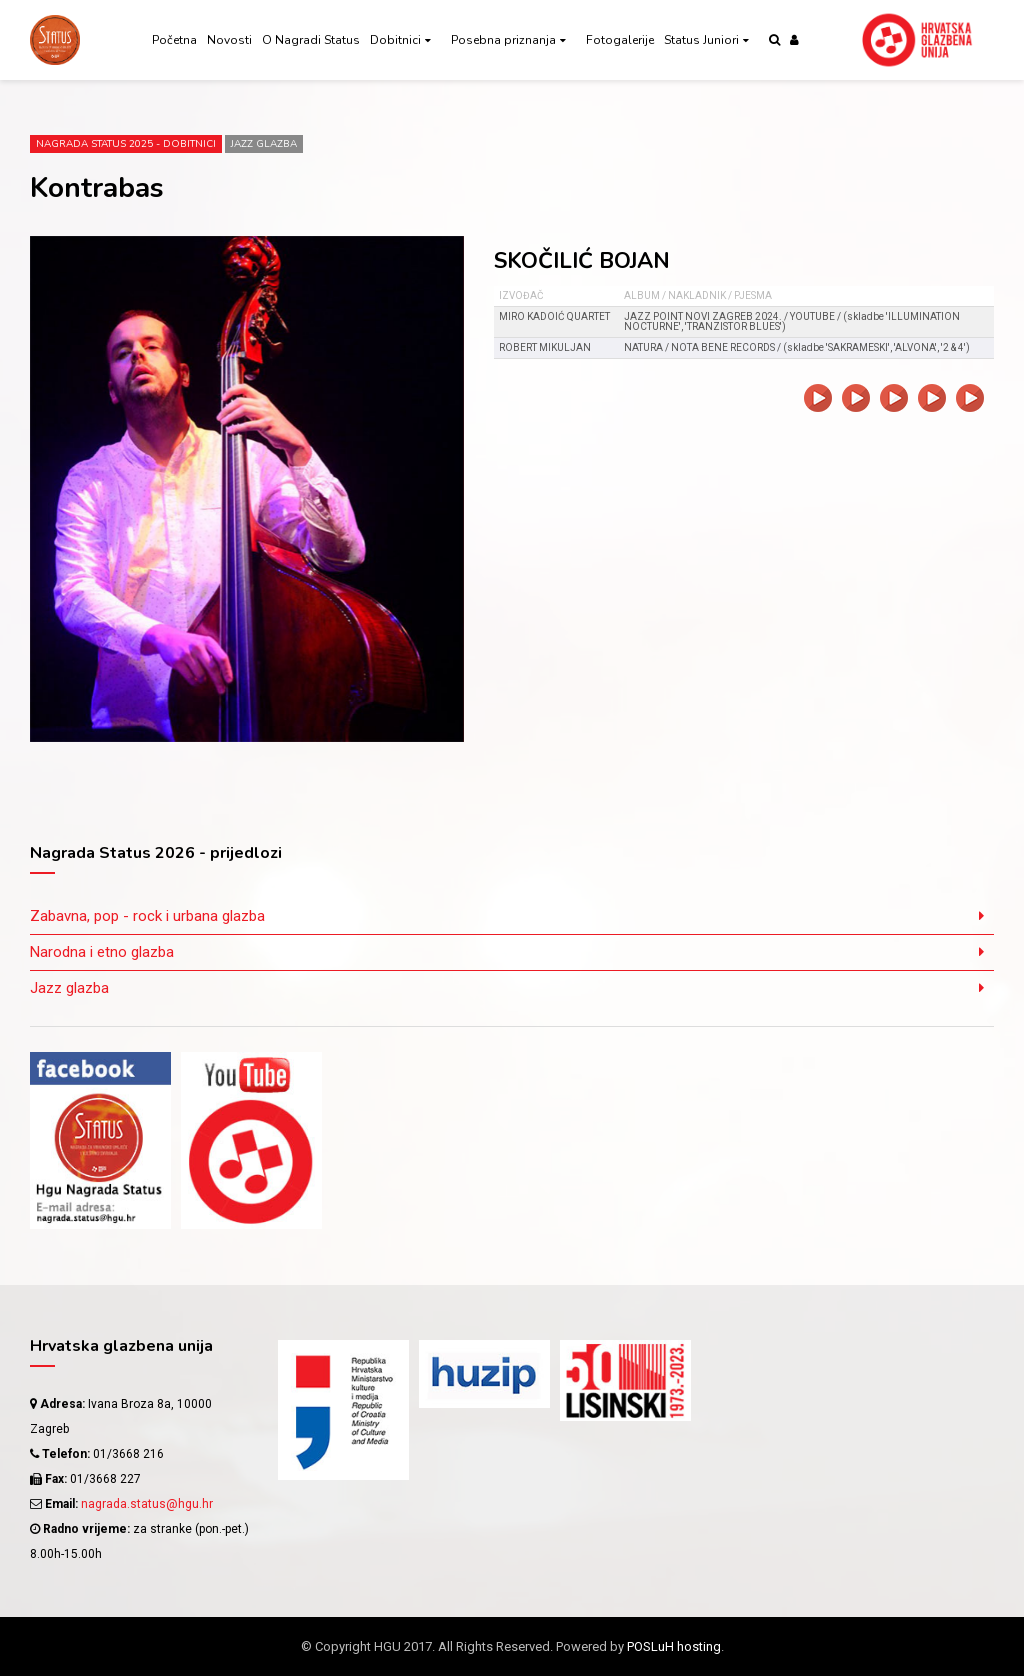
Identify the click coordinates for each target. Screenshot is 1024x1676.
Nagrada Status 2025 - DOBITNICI (126, 144)
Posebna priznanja (503, 40)
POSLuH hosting (674, 1646)
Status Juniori (701, 40)
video (818, 398)
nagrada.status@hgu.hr (147, 1504)
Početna (174, 40)
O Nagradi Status (311, 40)
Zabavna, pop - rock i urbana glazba (147, 916)
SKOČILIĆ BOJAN (582, 261)
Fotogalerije (620, 40)
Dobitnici (395, 40)
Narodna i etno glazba (102, 952)
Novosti (229, 40)
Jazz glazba (264, 144)
